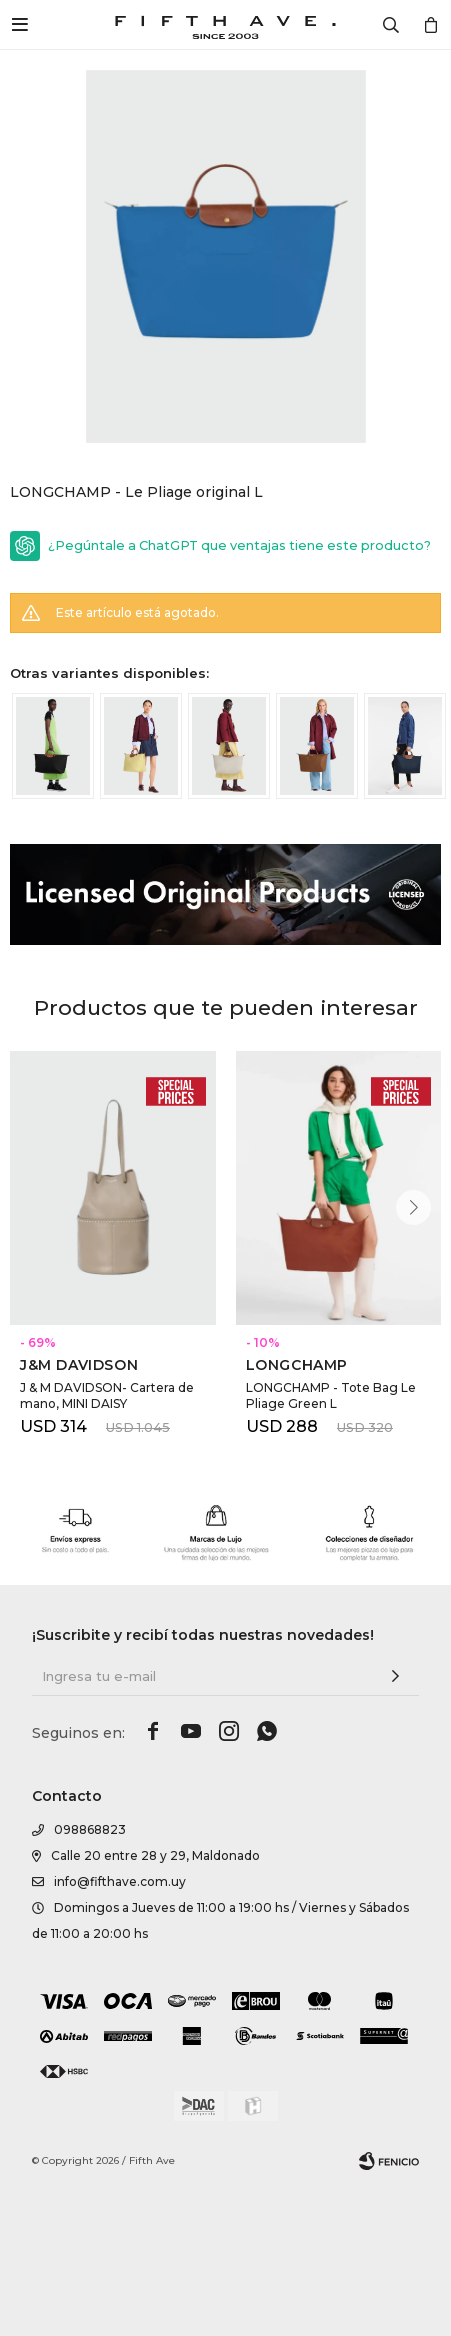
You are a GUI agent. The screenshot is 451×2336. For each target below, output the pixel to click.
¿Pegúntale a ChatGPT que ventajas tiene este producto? (239, 545)
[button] (413, 1207)
